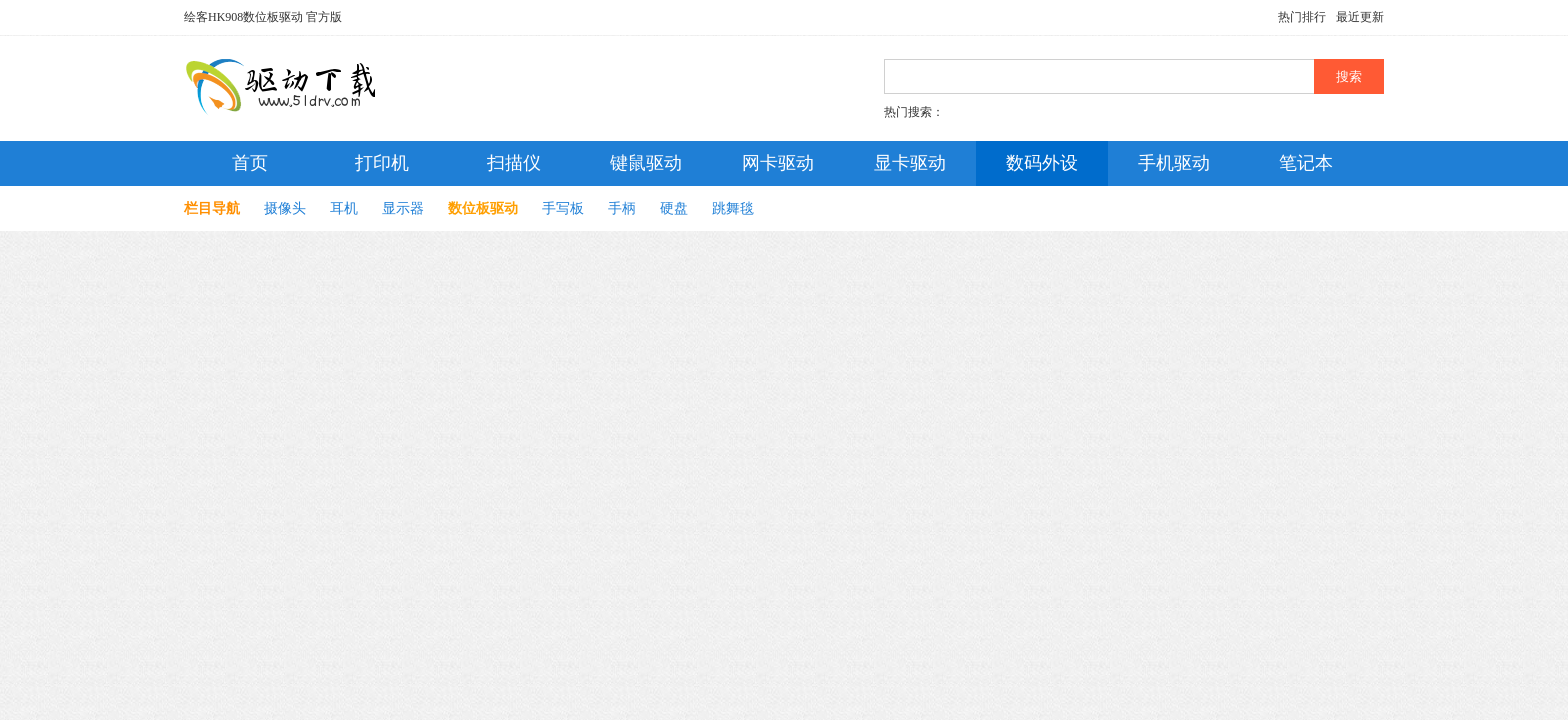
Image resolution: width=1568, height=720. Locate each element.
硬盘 (674, 208)
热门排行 (1302, 17)
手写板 (563, 208)
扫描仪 (514, 163)
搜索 (1349, 76)
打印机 (382, 163)
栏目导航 (212, 208)
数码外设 (1042, 163)
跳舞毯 (733, 208)
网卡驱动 (778, 163)
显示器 (403, 208)
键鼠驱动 (646, 163)
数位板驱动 (483, 208)
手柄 (622, 208)
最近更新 (1360, 17)
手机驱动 (1174, 163)
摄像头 (285, 208)
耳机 (344, 208)
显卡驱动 (910, 163)
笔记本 (1306, 163)
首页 (250, 163)
